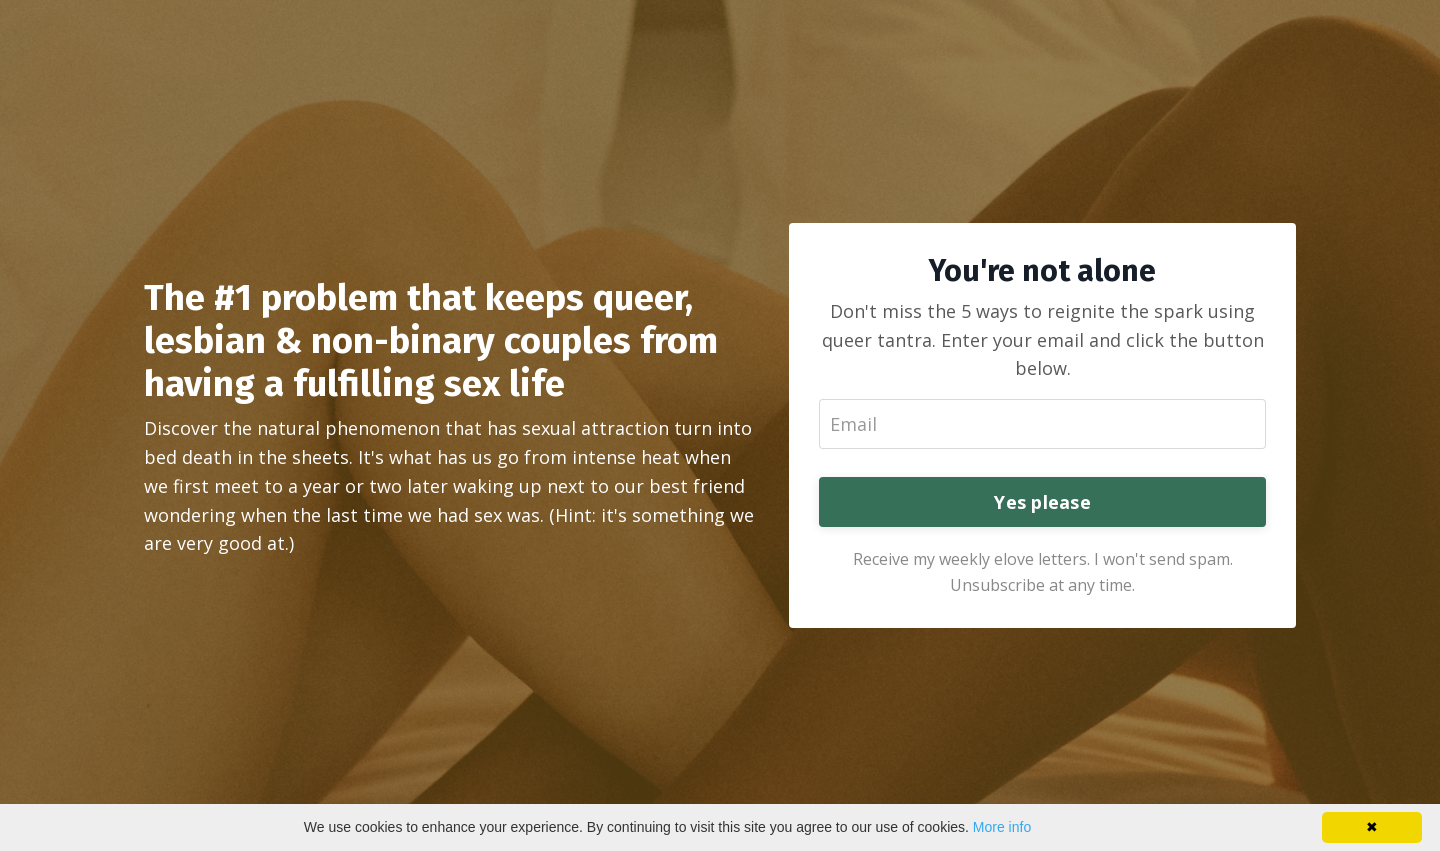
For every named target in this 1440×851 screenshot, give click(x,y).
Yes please (1042, 502)
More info (1002, 827)
